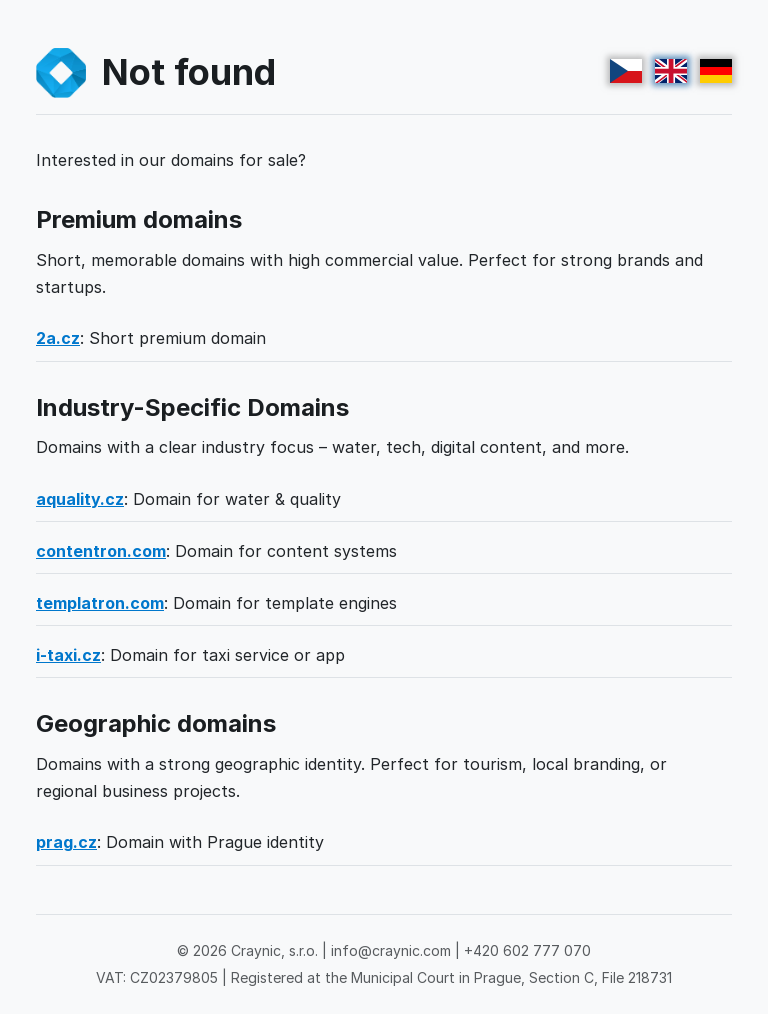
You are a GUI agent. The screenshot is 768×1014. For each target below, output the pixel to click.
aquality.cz (80, 499)
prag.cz (66, 842)
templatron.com (100, 603)
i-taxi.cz (68, 655)
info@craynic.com (391, 950)
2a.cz (58, 338)
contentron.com (101, 551)
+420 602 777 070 (527, 950)
